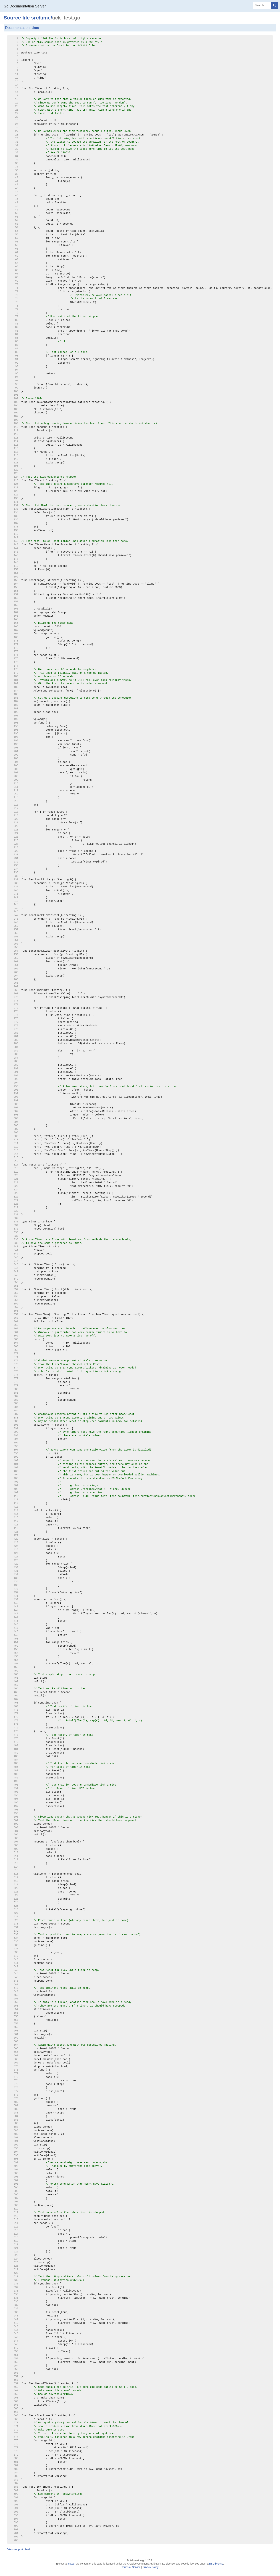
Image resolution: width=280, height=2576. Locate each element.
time (45, 18)
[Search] (262, 5)
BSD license (216, 2563)
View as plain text (18, 2549)
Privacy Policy (150, 2567)
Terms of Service (131, 2567)
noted (71, 2563)
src (35, 18)
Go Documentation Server (25, 6)
